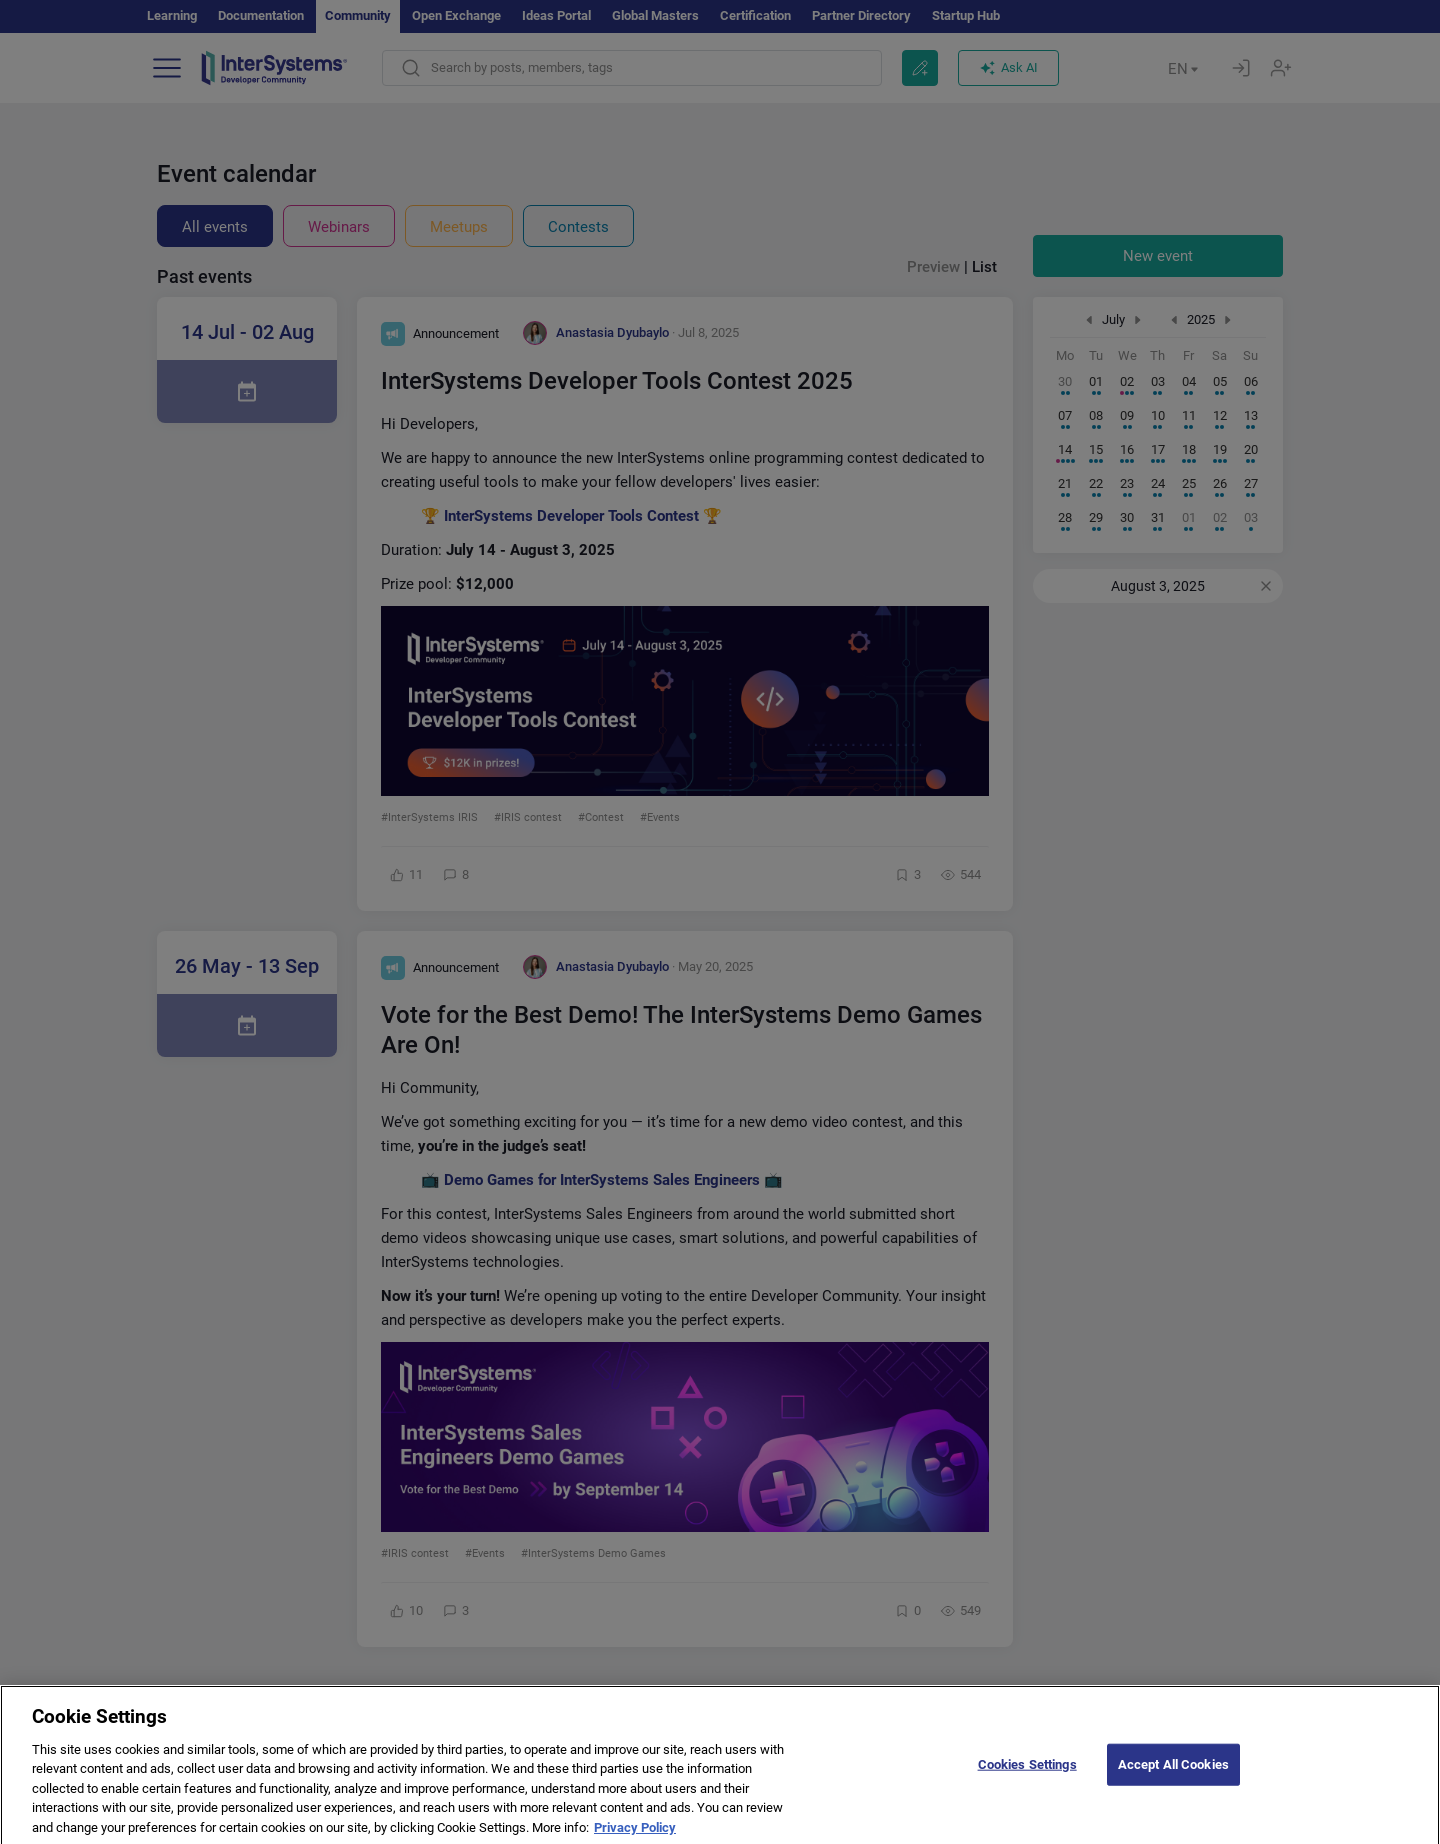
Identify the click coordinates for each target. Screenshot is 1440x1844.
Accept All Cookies (1173, 1779)
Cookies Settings (1027, 1779)
